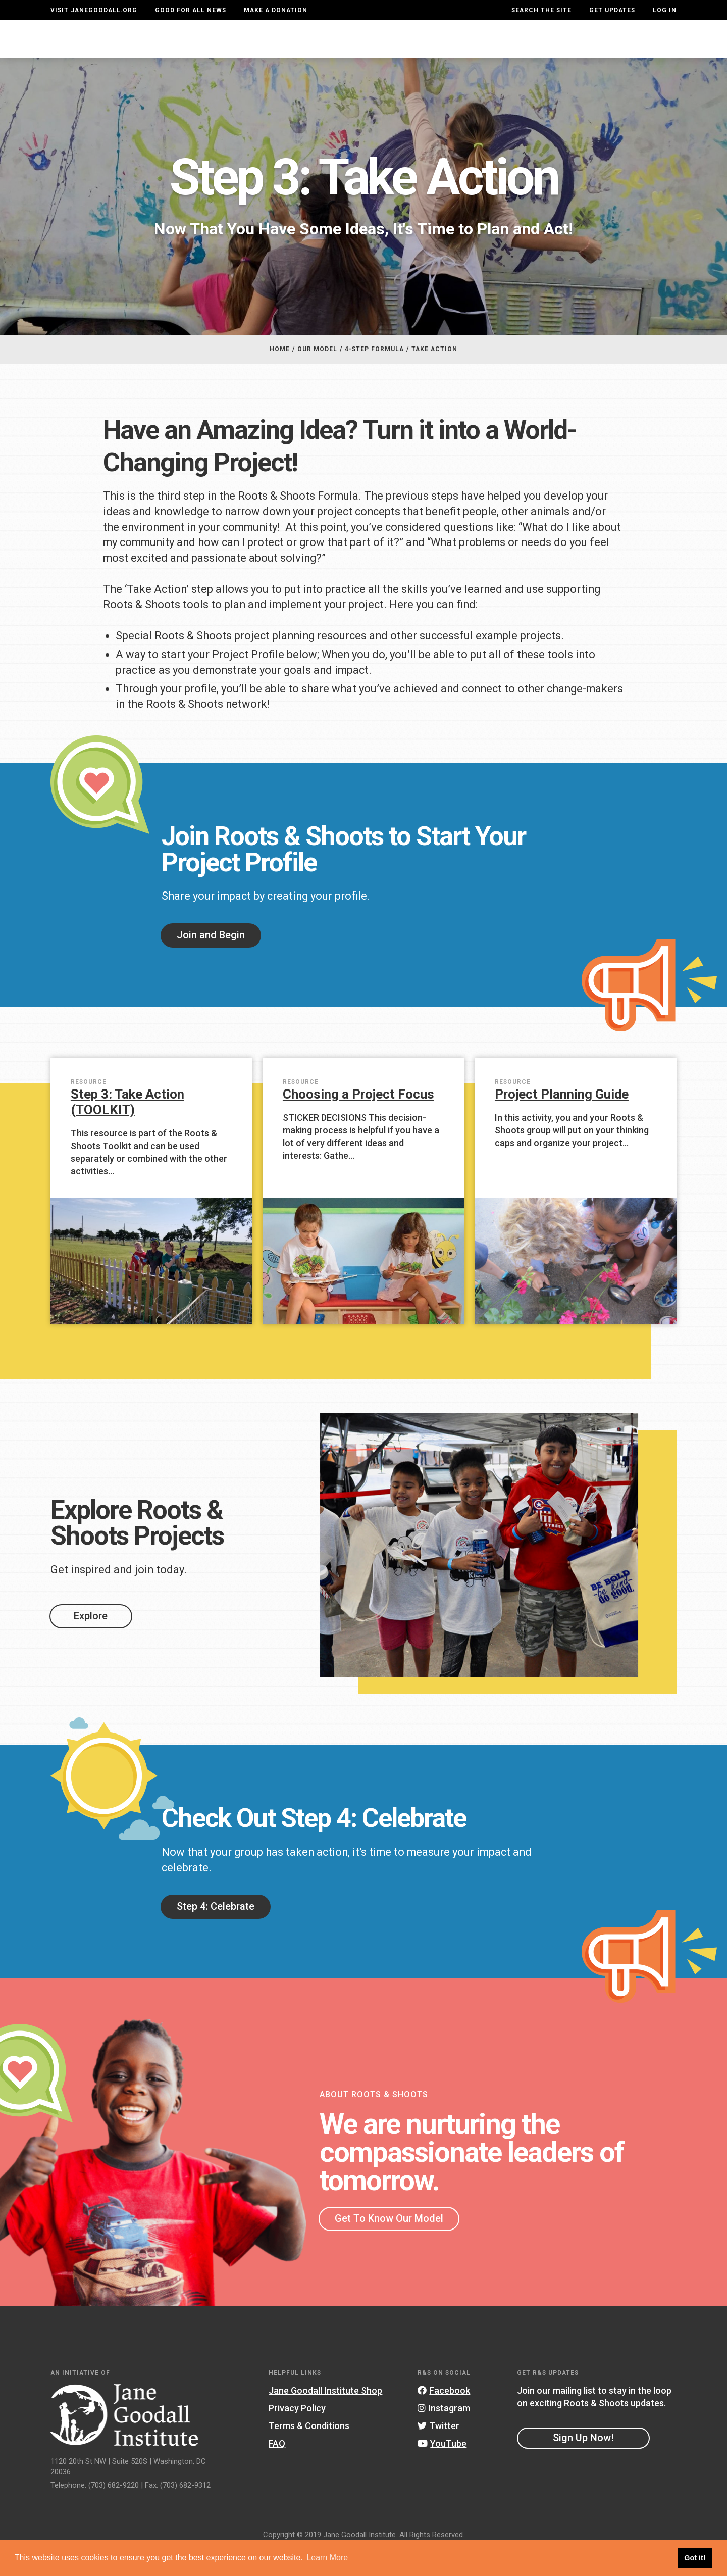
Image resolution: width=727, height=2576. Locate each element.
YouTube (442, 2470)
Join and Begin (211, 962)
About (218, 48)
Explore (91, 1643)
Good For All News (190, 10)
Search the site (541, 10)
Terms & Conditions (309, 2453)
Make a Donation (275, 10)
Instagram (444, 2435)
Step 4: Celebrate (215, 1933)
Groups (568, 48)
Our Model (440, 48)
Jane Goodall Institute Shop (325, 2417)
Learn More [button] (327, 2557)
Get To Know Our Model (389, 2246)
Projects (508, 48)
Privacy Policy (297, 2435)
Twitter (438, 2453)
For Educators (359, 48)
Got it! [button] (694, 2558)
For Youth (277, 48)
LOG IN (665, 10)
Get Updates (612, 10)
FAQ (277, 2470)
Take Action (639, 48)
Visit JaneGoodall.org (93, 10)
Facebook (444, 2417)
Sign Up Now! (583, 2465)
